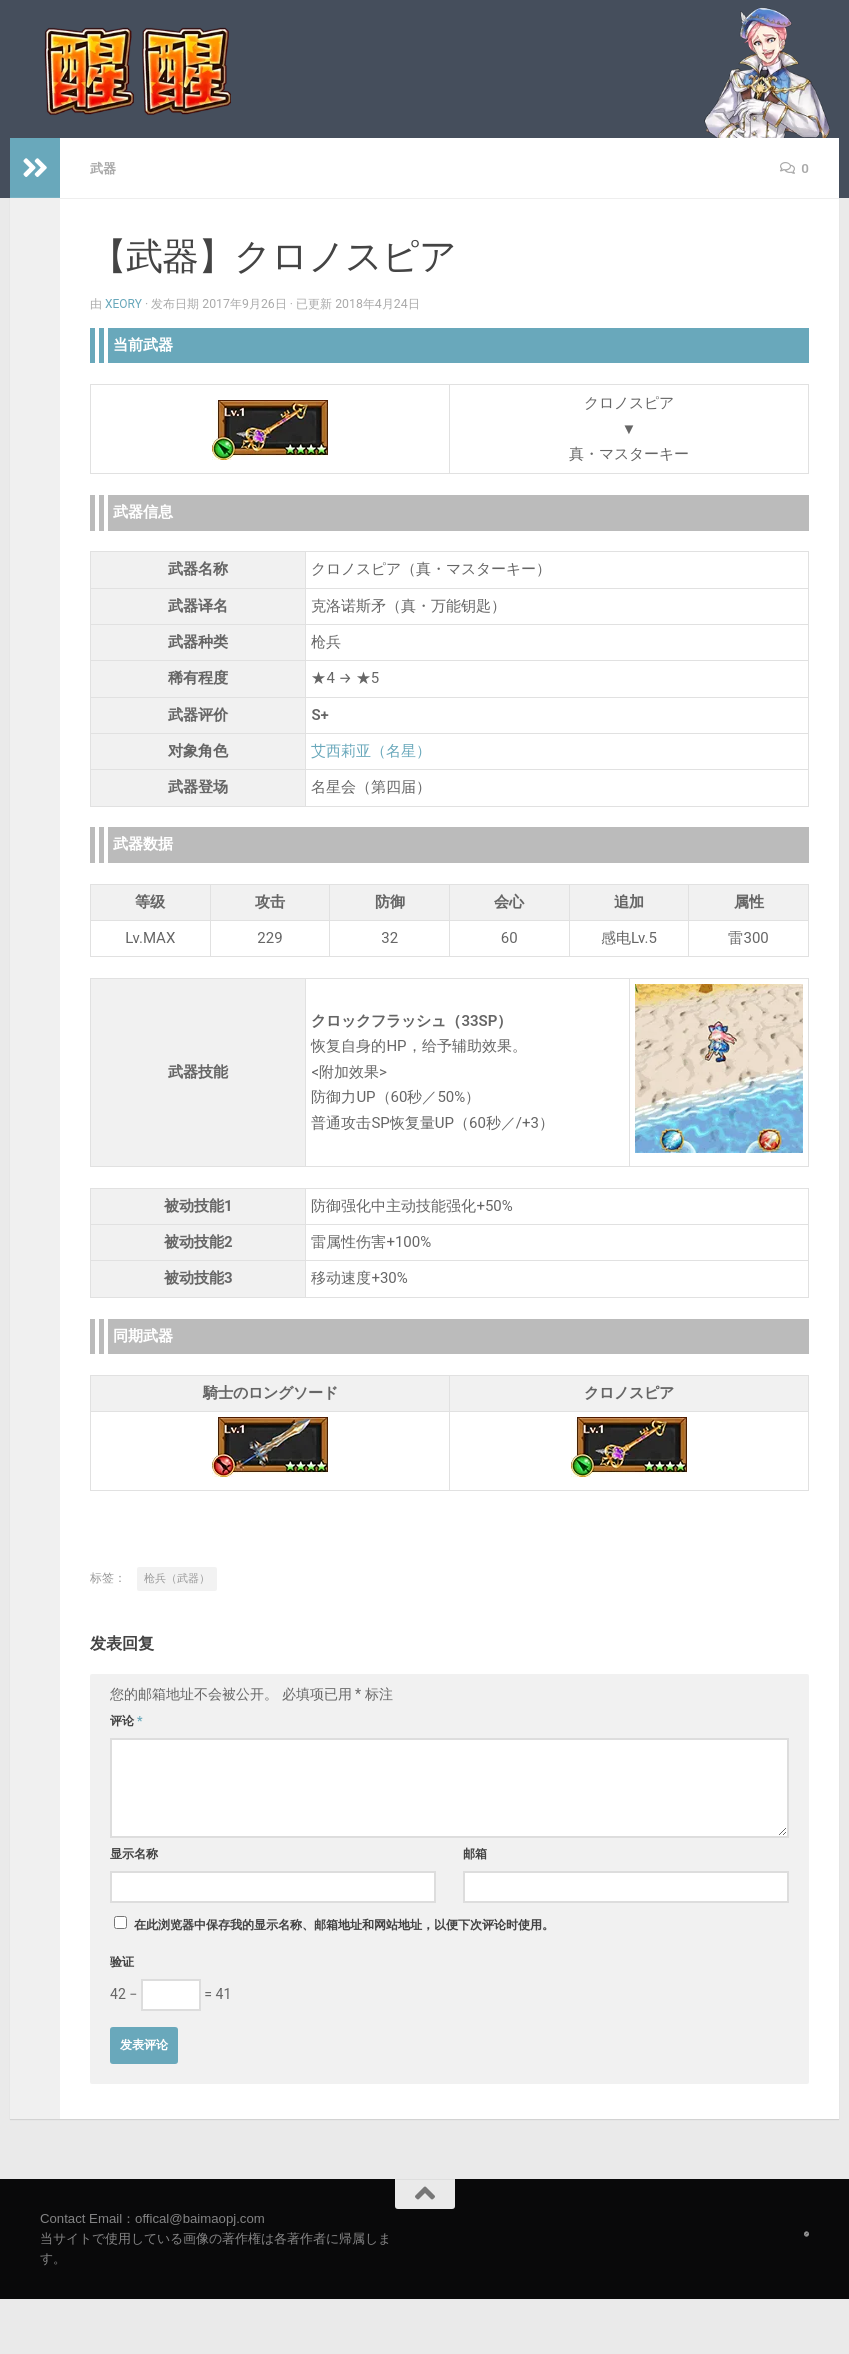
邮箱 (475, 1853)
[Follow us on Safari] (806, 2233)
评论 (126, 1720)
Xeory (124, 303)
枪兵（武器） (177, 1577)
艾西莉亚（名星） (371, 750)
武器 (104, 168)
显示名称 (134, 1853)
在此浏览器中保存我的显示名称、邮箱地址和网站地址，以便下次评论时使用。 (344, 1924)
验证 (122, 1961)
